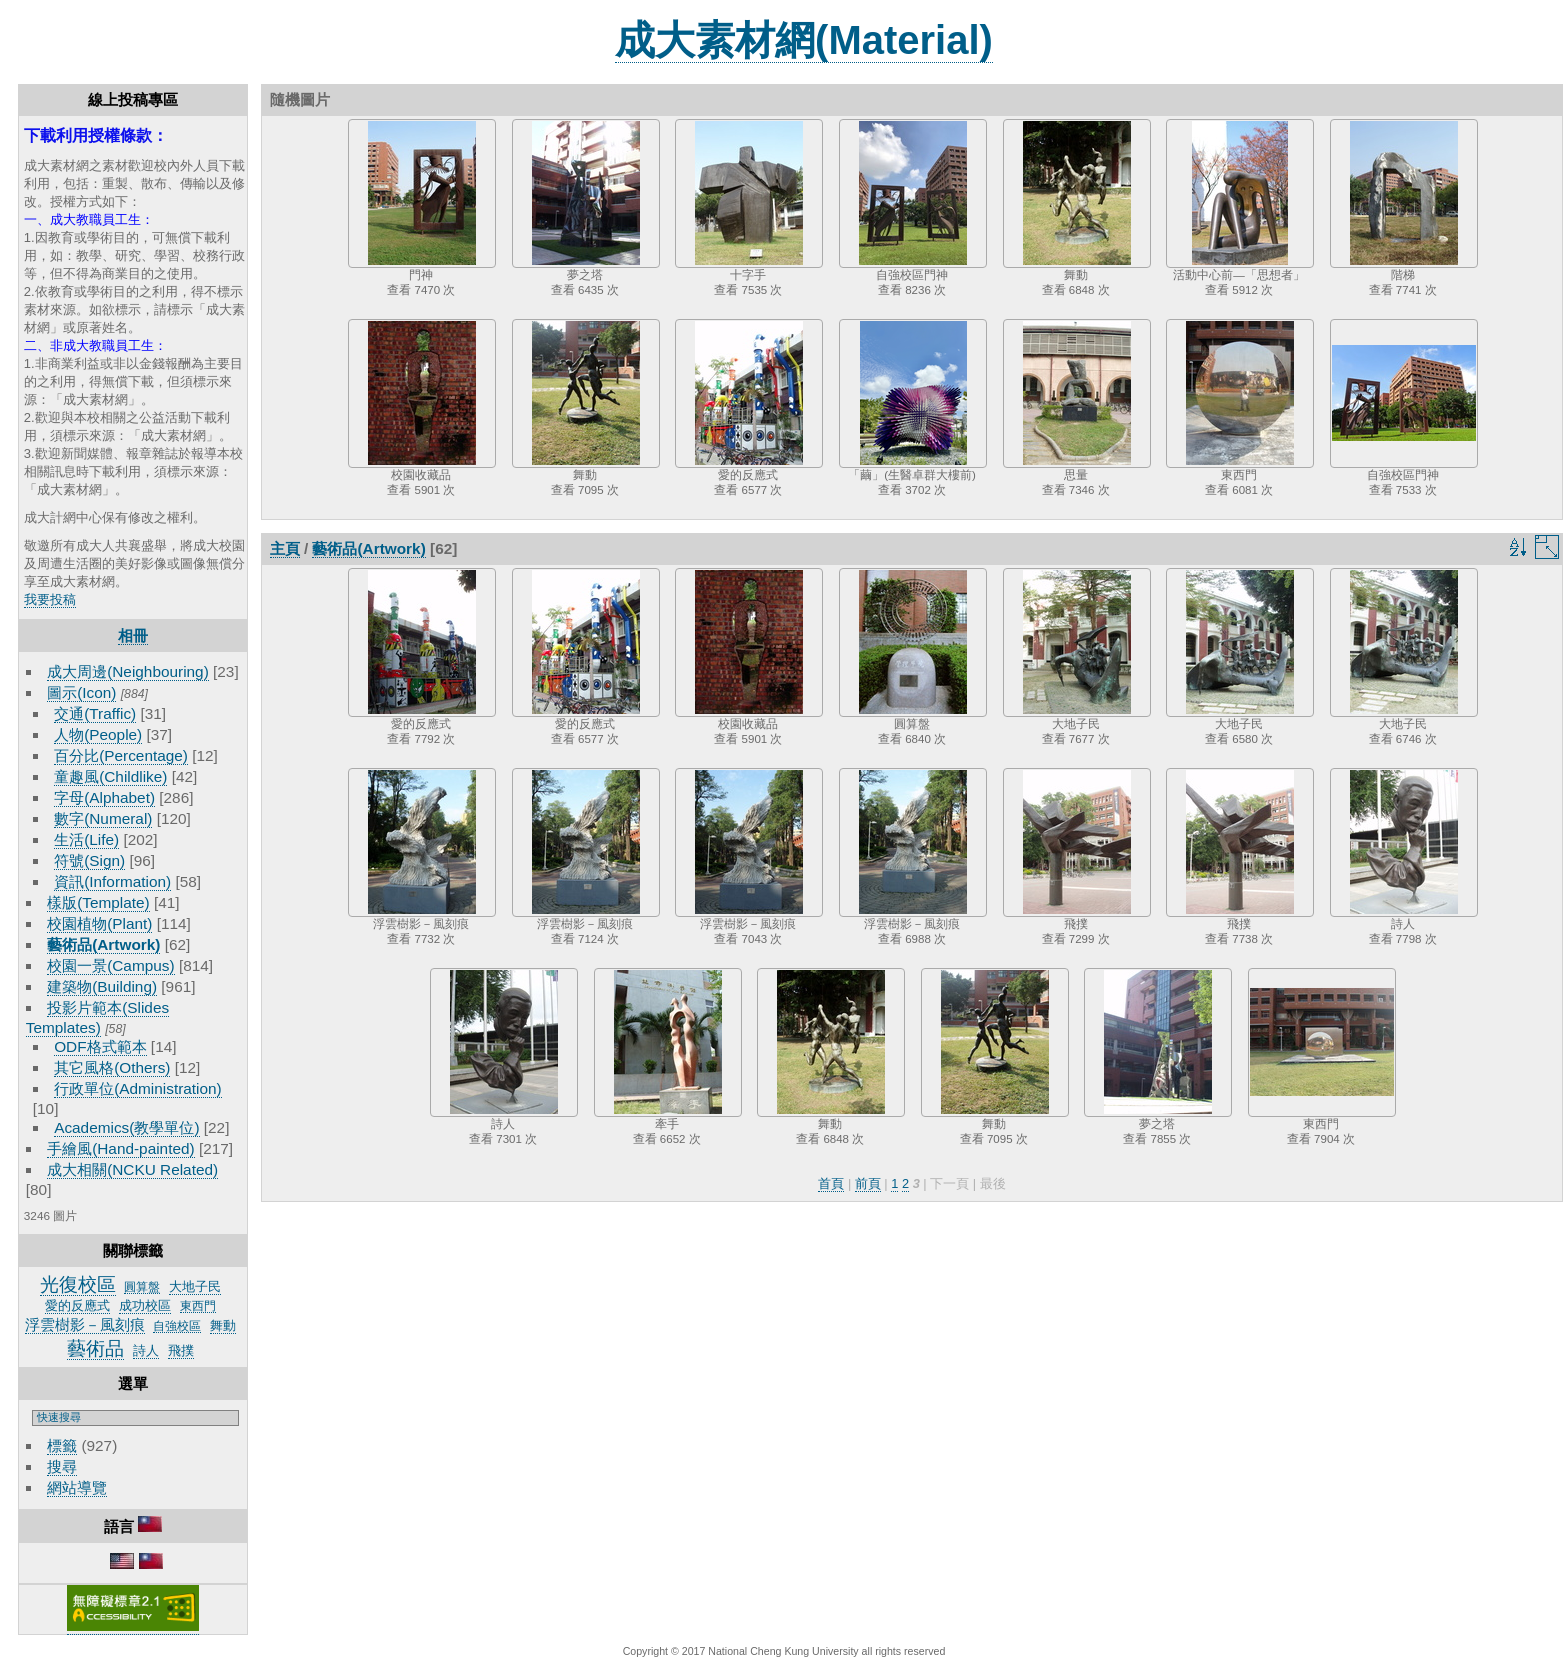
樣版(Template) (98, 902)
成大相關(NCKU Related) (132, 1169)
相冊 (133, 635)
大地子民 (195, 1286)
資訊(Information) (112, 881)
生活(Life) (86, 839)
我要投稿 (50, 599)
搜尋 (62, 1466)
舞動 (223, 1325)
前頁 (868, 1183)
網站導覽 (77, 1487)
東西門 (198, 1306)
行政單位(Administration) (138, 1088)
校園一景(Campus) (110, 965)
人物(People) (98, 734)
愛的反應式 (77, 1305)
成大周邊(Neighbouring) (128, 671)
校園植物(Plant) (99, 923)
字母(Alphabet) (104, 797)
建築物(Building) (102, 986)
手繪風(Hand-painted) (120, 1148)
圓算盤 (142, 1287)
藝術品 (95, 1348)
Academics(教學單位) (126, 1127)
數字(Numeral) (103, 818)
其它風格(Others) (112, 1067)
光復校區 (78, 1284)
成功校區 (145, 1305)
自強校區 (177, 1326)
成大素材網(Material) (804, 40)
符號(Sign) (89, 860)
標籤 (62, 1445)
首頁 (831, 1183)
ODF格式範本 (100, 1046)
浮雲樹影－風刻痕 (85, 1324)
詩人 (146, 1350)
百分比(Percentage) (121, 755)
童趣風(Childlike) (110, 776)
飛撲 (181, 1350)
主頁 (285, 548)
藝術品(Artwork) (103, 944)
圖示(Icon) (81, 692)
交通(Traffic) (95, 713)
